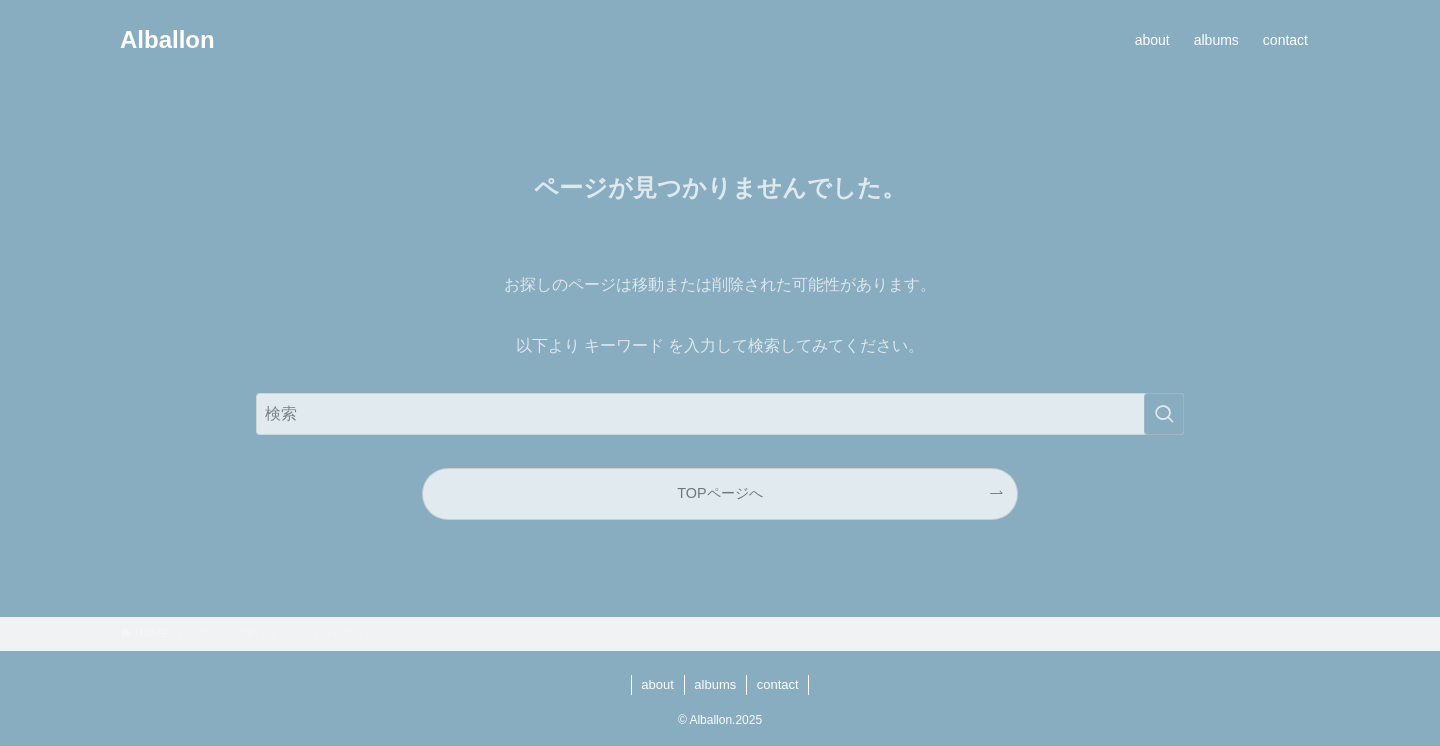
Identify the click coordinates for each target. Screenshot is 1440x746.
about (657, 684)
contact (778, 684)
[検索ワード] (720, 414)
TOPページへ (719, 493)
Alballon (167, 40)
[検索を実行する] (1164, 414)
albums (715, 684)
